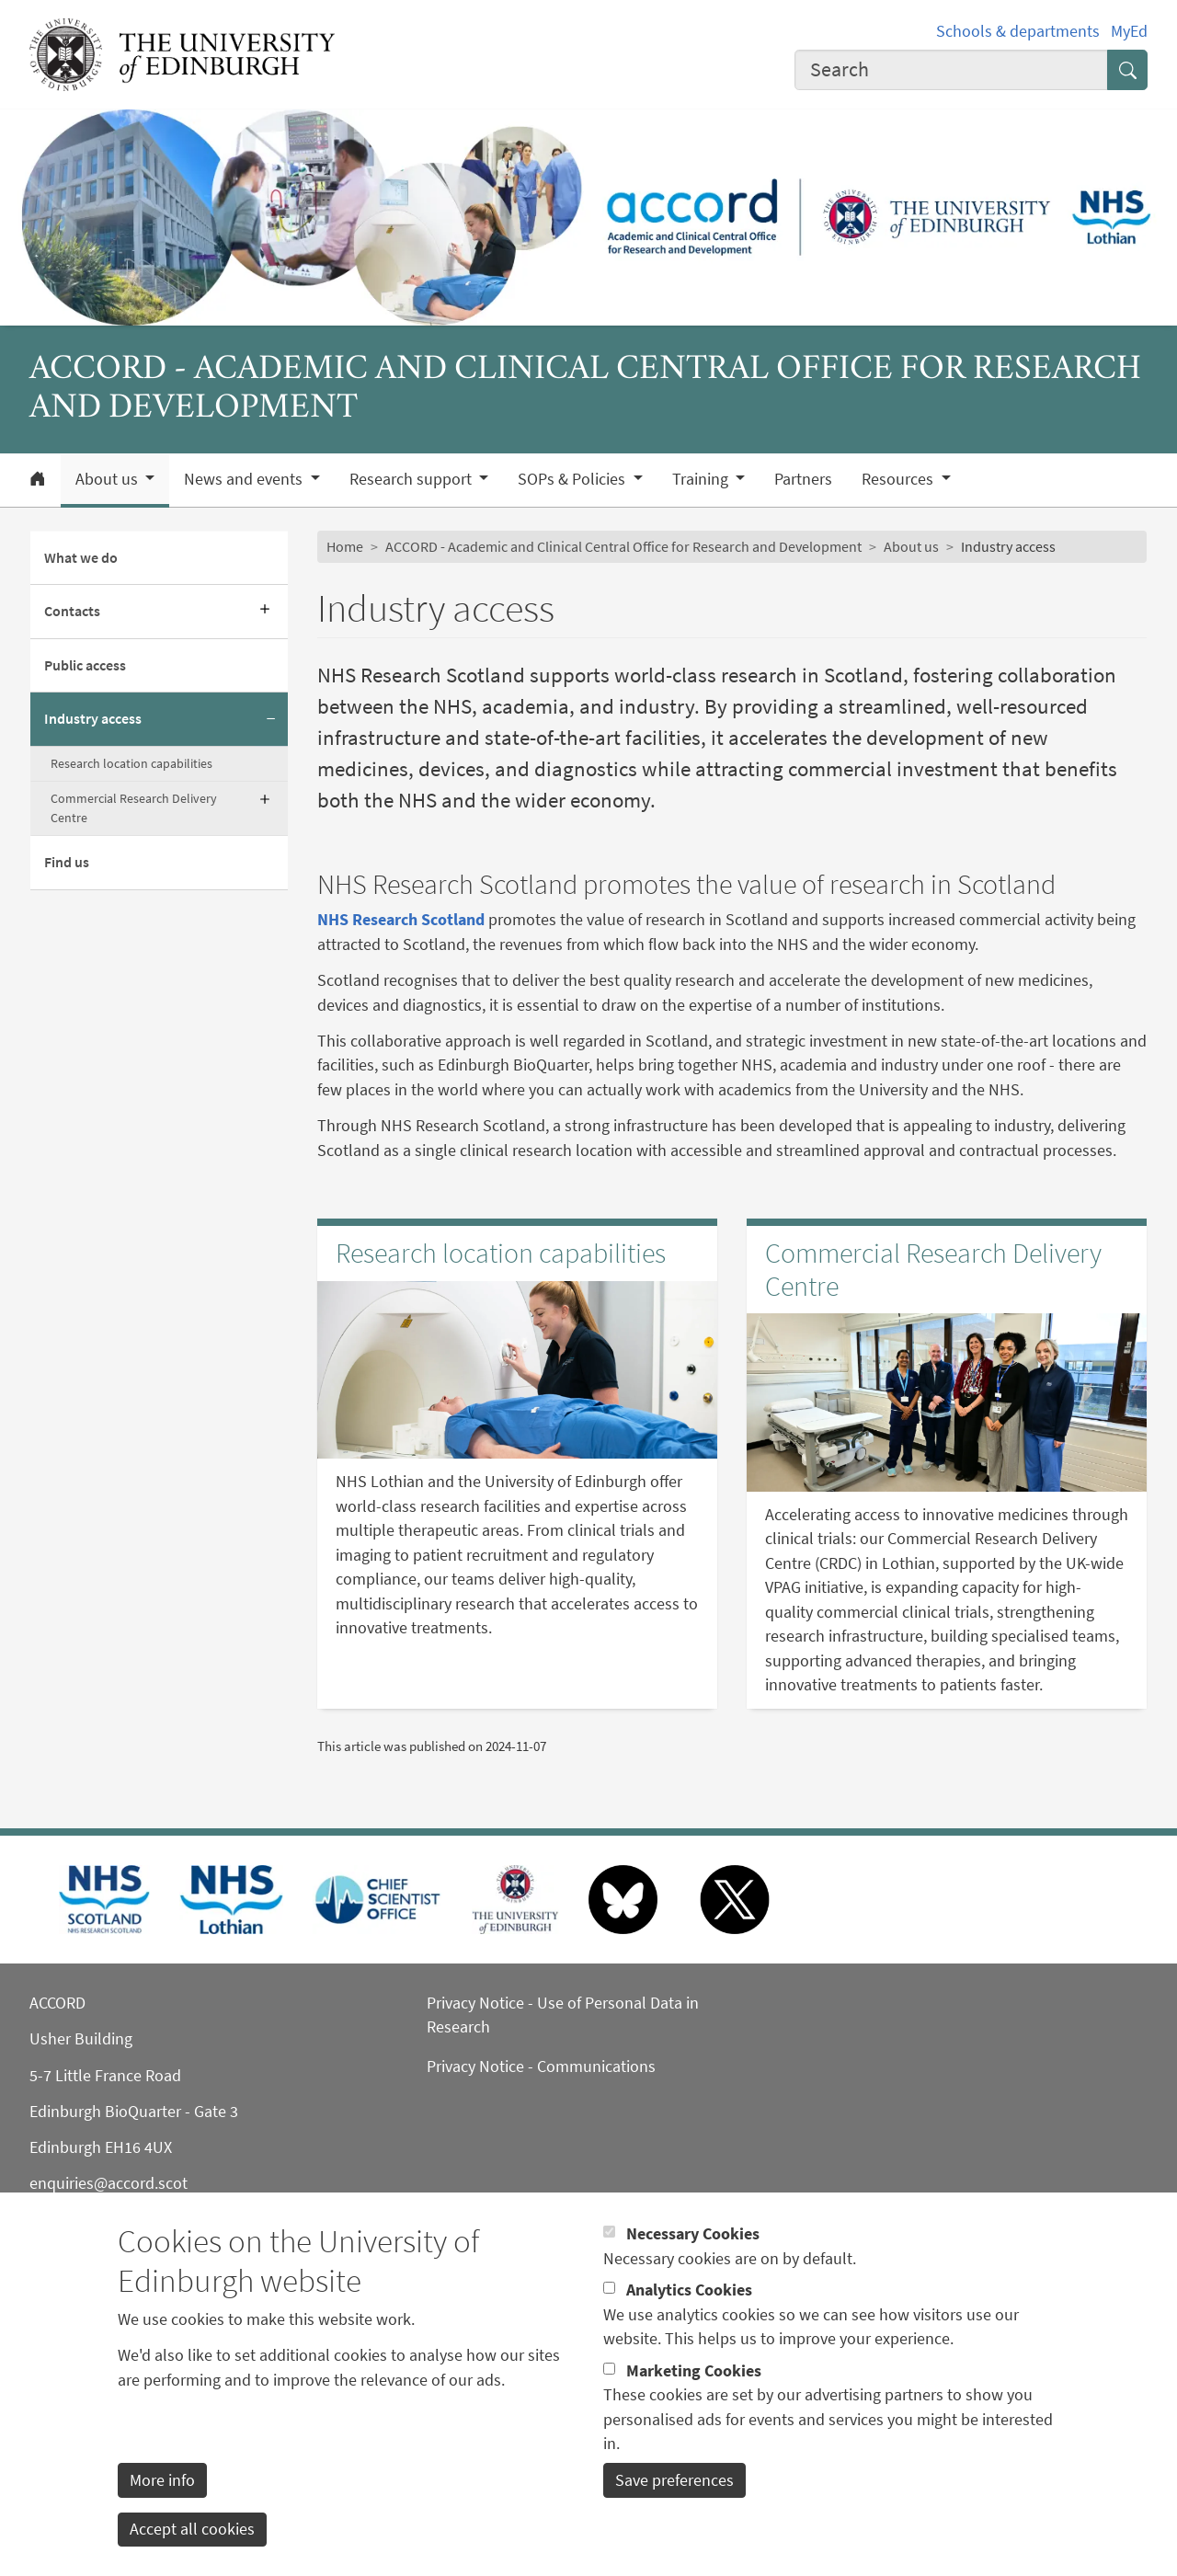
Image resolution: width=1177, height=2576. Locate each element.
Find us (66, 862)
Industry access (93, 718)
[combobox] (951, 70)
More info (162, 2512)
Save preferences (674, 2512)
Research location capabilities (131, 763)
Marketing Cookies (693, 2402)
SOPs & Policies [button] (573, 479)
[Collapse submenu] (271, 719)
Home (344, 546)
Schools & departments (1018, 31)
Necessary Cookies (693, 2266)
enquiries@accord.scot (108, 2183)
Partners (803, 479)
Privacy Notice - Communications (541, 2066)
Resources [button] (899, 479)
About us (911, 546)
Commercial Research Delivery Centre (134, 808)
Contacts (72, 611)
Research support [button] (412, 479)
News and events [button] (245, 479)
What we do (81, 558)
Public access (85, 665)
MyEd (1129, 31)
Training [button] (702, 479)
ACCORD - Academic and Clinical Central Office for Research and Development (623, 546)
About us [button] (108, 479)
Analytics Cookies (689, 2322)
